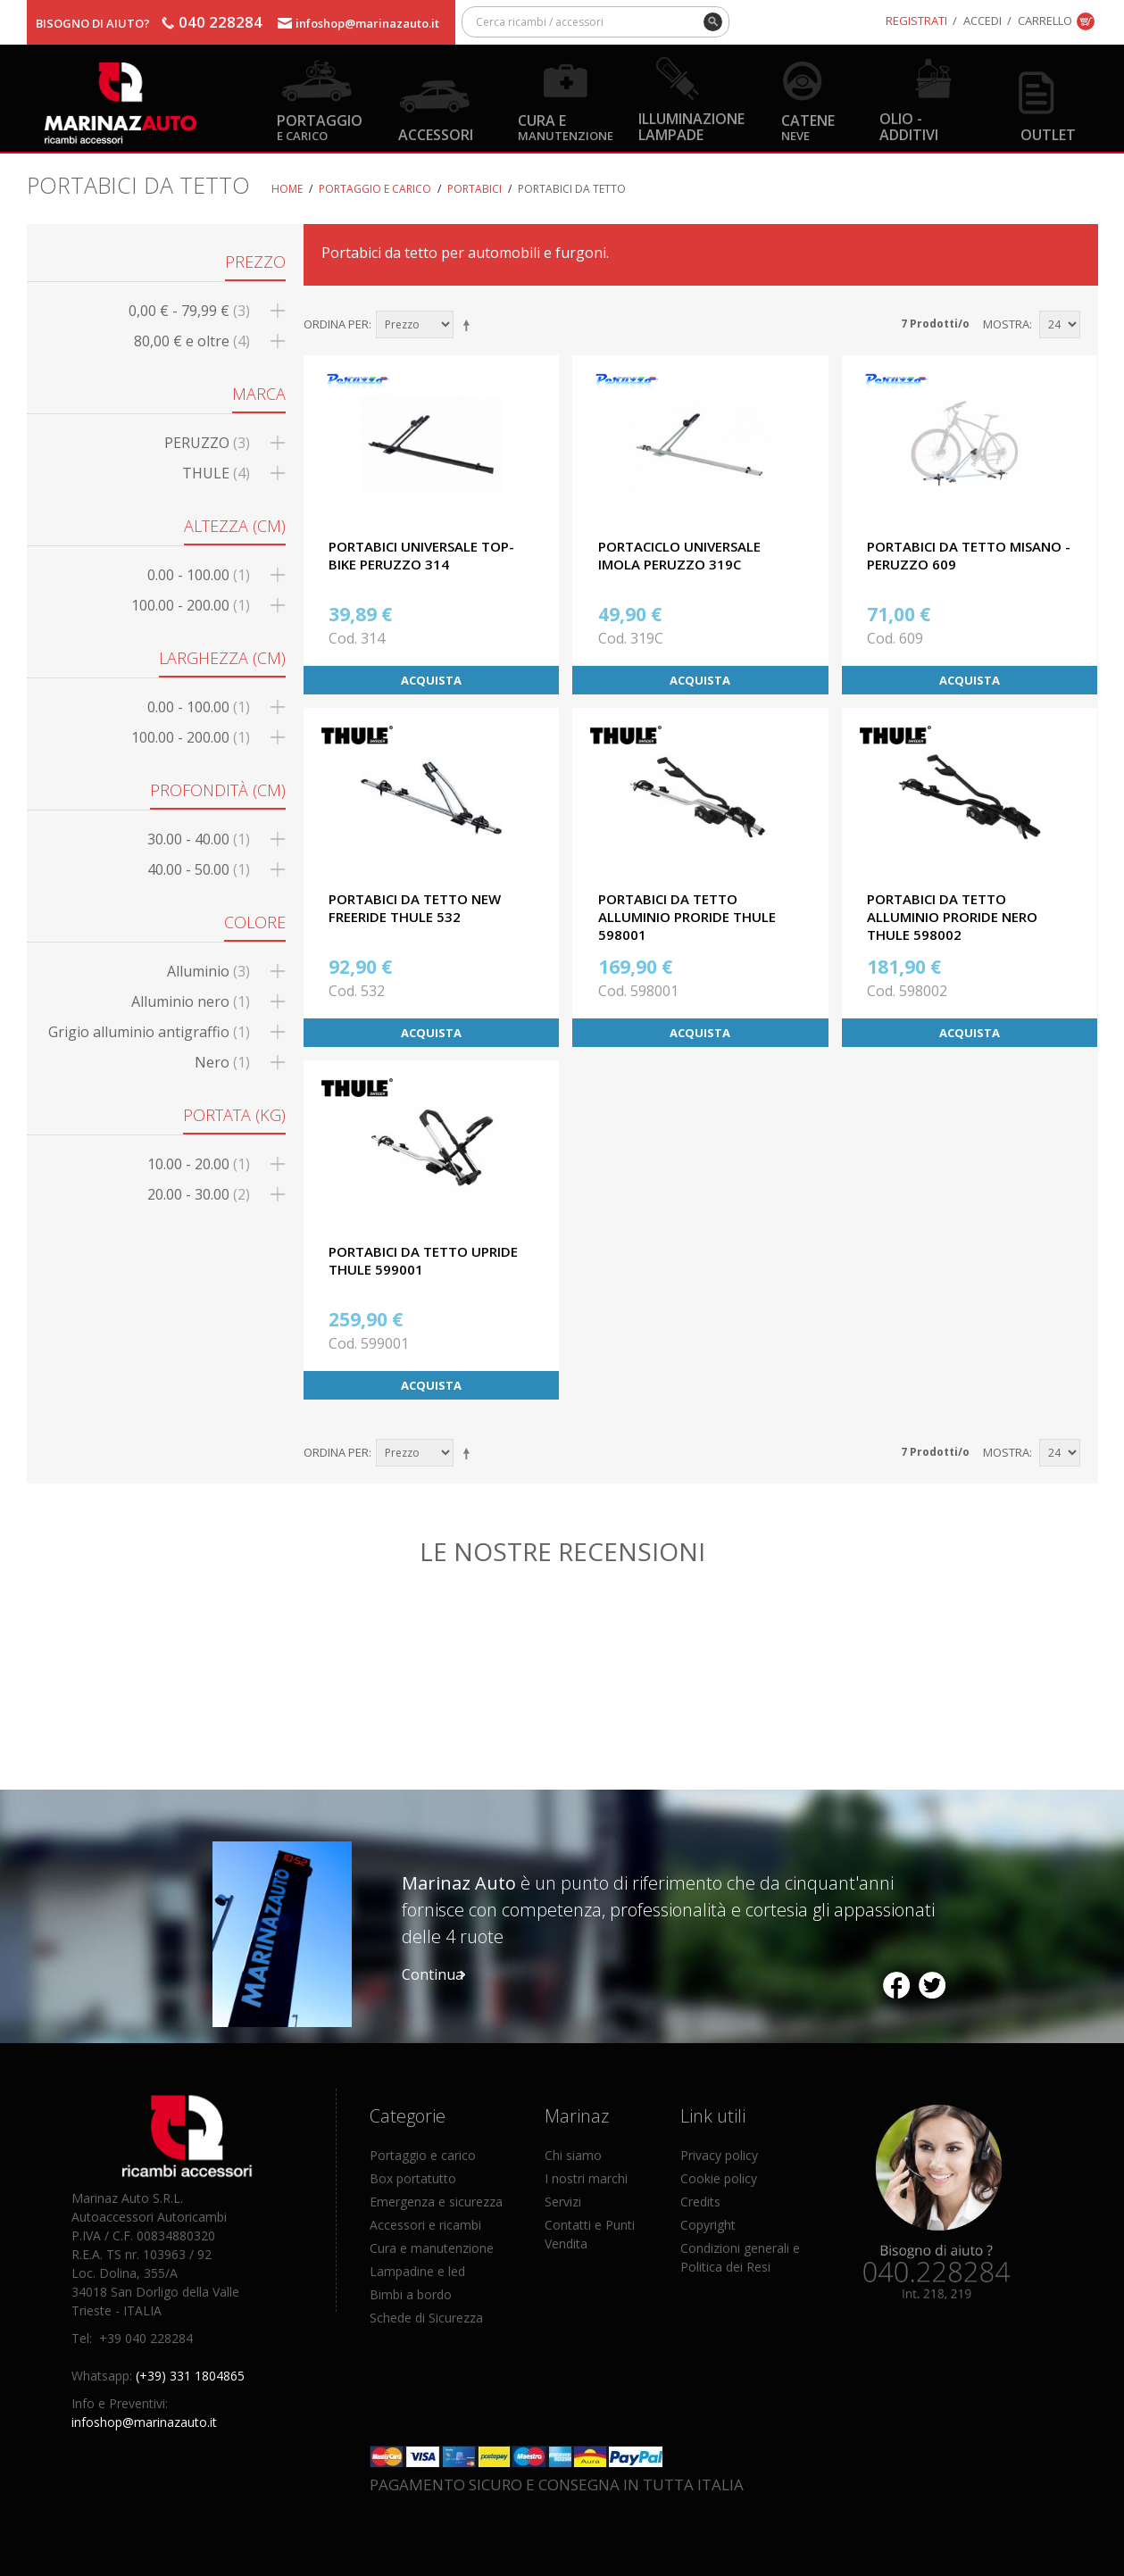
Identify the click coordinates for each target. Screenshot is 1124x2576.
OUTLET (1048, 134)
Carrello (1045, 20)
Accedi (982, 20)
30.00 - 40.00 (198, 839)
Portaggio (319, 126)
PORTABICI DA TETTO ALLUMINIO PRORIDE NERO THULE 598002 (952, 916)
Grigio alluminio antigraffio (149, 1032)
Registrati (916, 20)
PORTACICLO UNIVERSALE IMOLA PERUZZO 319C (679, 555)
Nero (222, 1062)
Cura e (565, 126)
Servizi (563, 2201)
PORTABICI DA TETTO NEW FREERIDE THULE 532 (415, 908)
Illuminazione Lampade (691, 126)
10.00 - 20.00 (198, 1164)
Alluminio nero (190, 1001)
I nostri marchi (586, 2178)
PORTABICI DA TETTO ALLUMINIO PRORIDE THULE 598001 (687, 916)
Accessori (435, 134)
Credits (700, 2201)
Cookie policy (718, 2178)
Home (287, 188)
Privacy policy (719, 2155)
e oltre (192, 341)
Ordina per (336, 324)
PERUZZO (207, 443)
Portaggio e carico (375, 188)
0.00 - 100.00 (198, 575)
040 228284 (220, 22)
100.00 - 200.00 (190, 605)
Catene (808, 126)
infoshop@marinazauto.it (367, 23)
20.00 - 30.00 (198, 1194)
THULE (216, 473)
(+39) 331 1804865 (190, 2375)
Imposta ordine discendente (469, 325)
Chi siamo (573, 2155)
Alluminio (208, 971)
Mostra (1006, 324)
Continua (432, 1974)
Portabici (474, 188)
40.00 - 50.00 (198, 869)
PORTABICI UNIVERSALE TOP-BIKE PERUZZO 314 (421, 555)
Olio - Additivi (908, 126)
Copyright (708, 2224)
